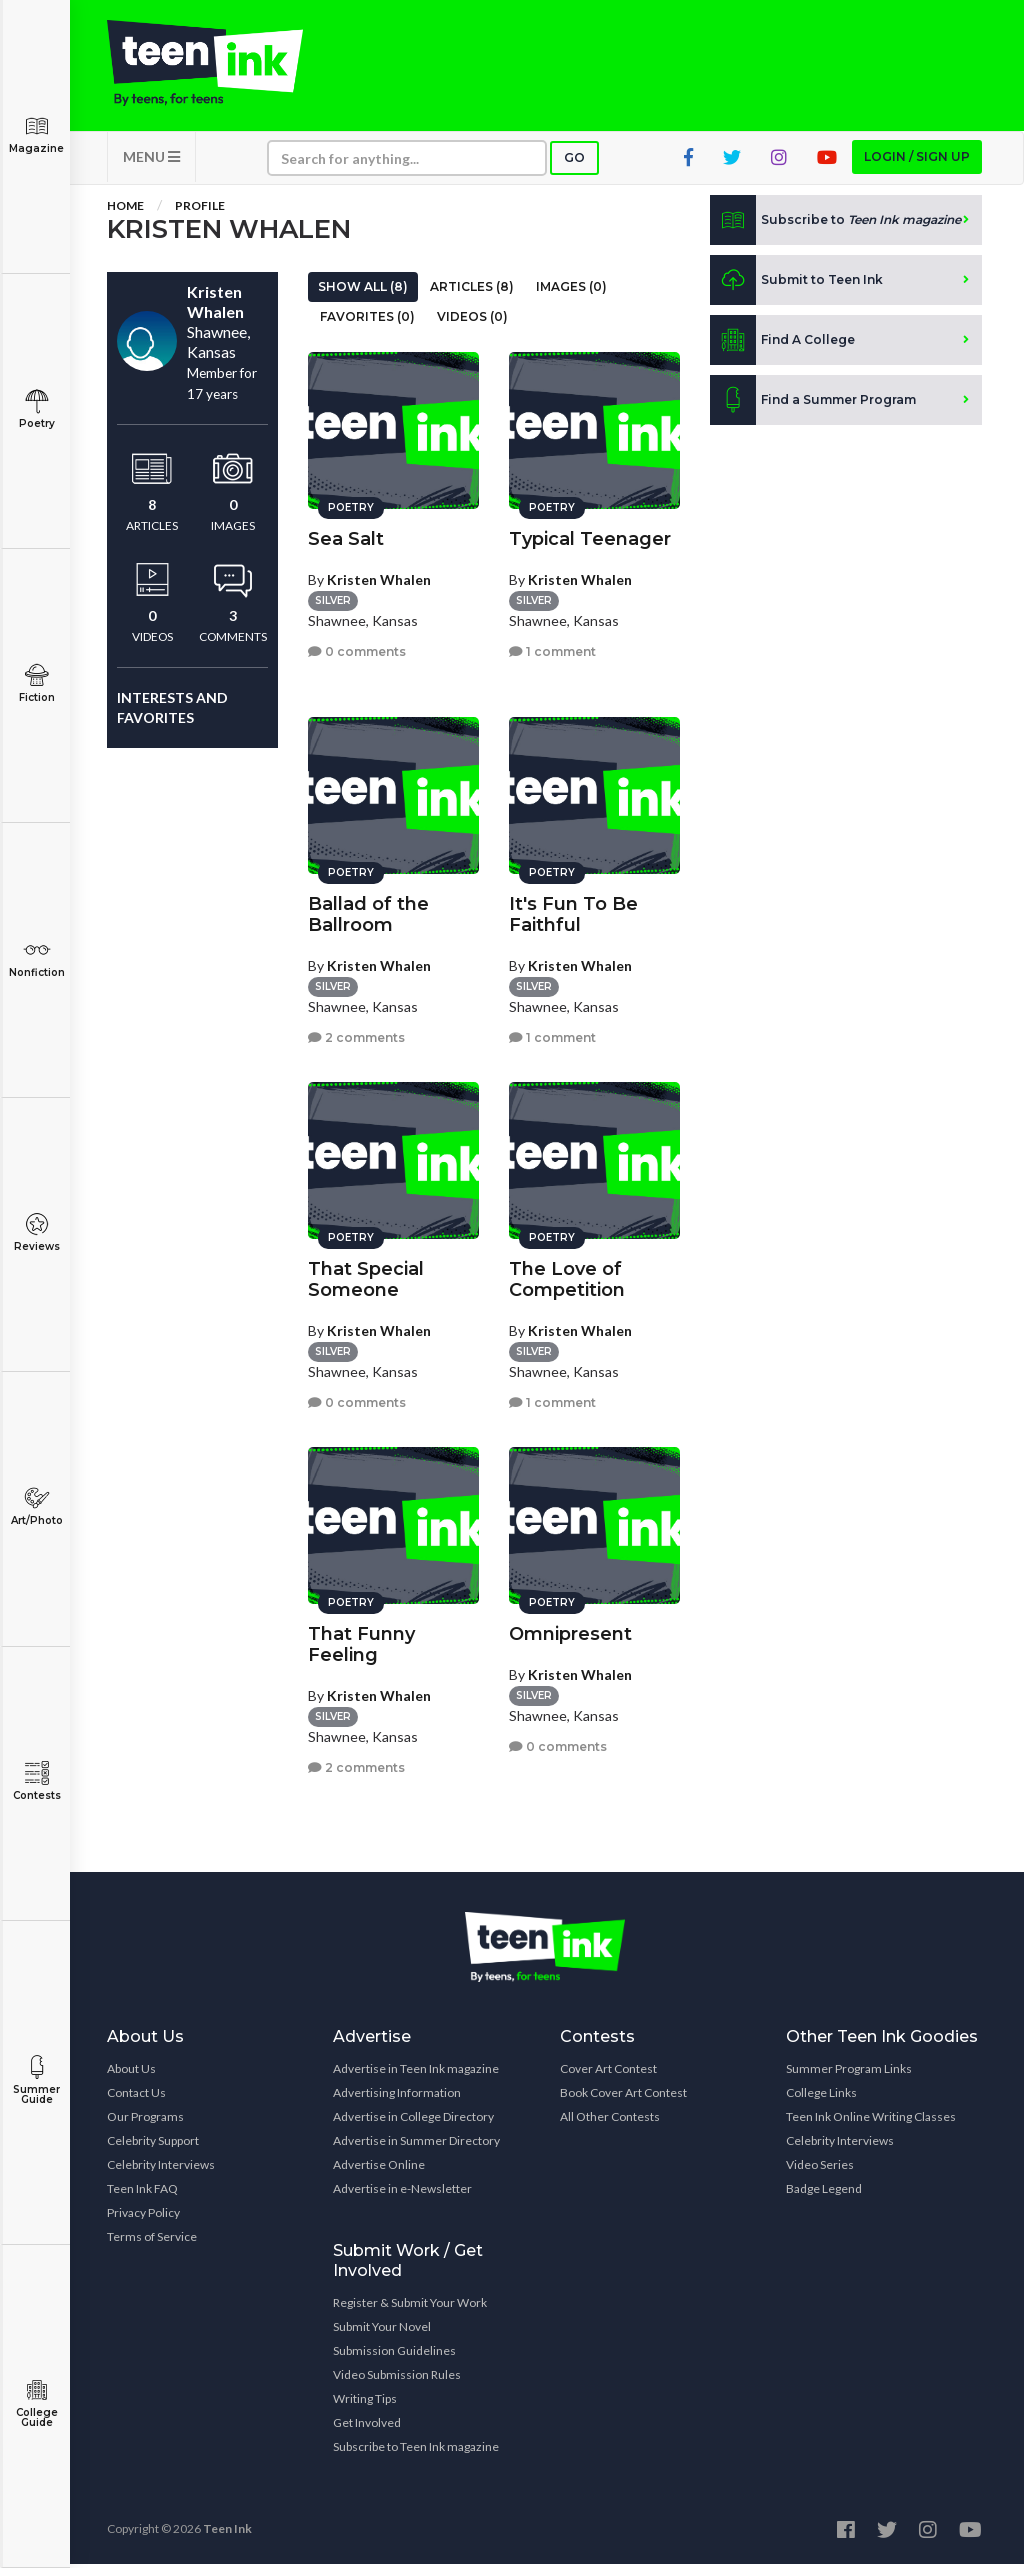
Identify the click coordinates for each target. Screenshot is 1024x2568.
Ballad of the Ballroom (368, 911)
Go (574, 161)
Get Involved (367, 2426)
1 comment (552, 649)
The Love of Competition (567, 1276)
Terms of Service (152, 2240)
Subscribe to (835, 224)
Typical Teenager (590, 536)
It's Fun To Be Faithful (573, 911)
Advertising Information (397, 2096)
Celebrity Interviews (161, 2168)
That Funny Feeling (361, 1641)
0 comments (357, 649)
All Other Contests (610, 2120)
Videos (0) (472, 320)
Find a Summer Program (813, 404)
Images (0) (571, 290)
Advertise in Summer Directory (416, 2144)
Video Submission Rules (397, 2378)
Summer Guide (36, 2080)
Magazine (36, 134)
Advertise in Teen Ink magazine (416, 2072)
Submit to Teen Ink (796, 284)
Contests (36, 1781)
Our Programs (145, 2120)
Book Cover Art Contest (623, 2096)
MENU (151, 160)
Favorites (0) (367, 320)
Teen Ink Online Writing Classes (871, 2120)
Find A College (782, 344)
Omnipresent (570, 1631)
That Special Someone (366, 1276)
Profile (200, 209)
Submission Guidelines (394, 2354)
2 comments (356, 1035)
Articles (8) (472, 290)
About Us (131, 2072)
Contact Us (136, 2096)
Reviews (36, 1232)
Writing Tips (365, 2402)
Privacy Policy (143, 2216)
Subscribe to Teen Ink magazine (416, 2450)
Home (125, 209)
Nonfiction (36, 958)
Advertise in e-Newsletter (402, 2192)
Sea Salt (346, 536)
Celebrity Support (153, 2144)
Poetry (36, 409)
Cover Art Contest (608, 2072)
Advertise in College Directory (413, 2120)
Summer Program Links (849, 2072)
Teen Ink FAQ (142, 2192)
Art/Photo (36, 1506)
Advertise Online (379, 2168)
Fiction (36, 683)
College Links (821, 2096)
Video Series (820, 2168)
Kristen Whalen (379, 576)
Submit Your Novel (382, 2330)
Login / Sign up (917, 160)
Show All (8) (363, 290)
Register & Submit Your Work (410, 2306)
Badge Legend (824, 2192)
